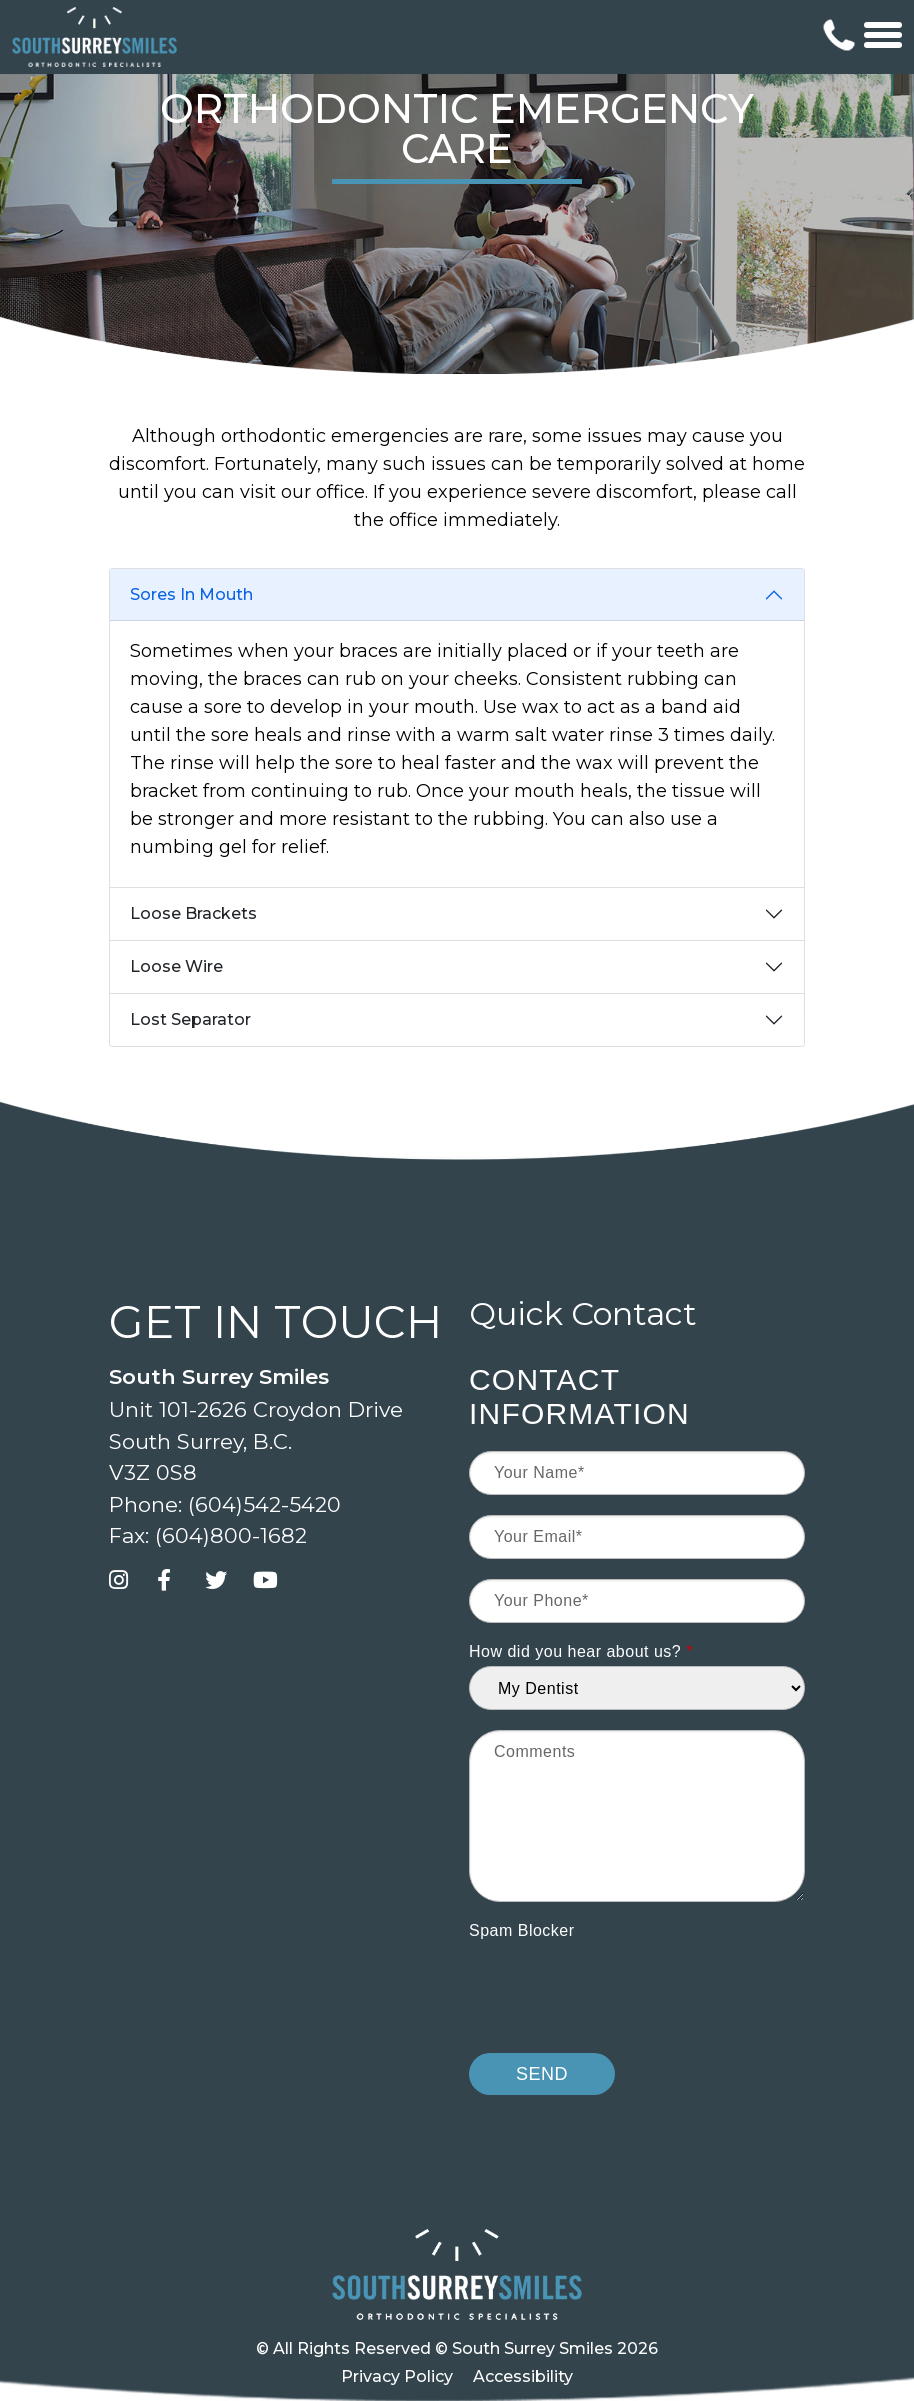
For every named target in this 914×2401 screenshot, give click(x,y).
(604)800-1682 (231, 1535)
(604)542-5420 (264, 1504)
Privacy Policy (397, 2376)
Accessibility (523, 2376)
